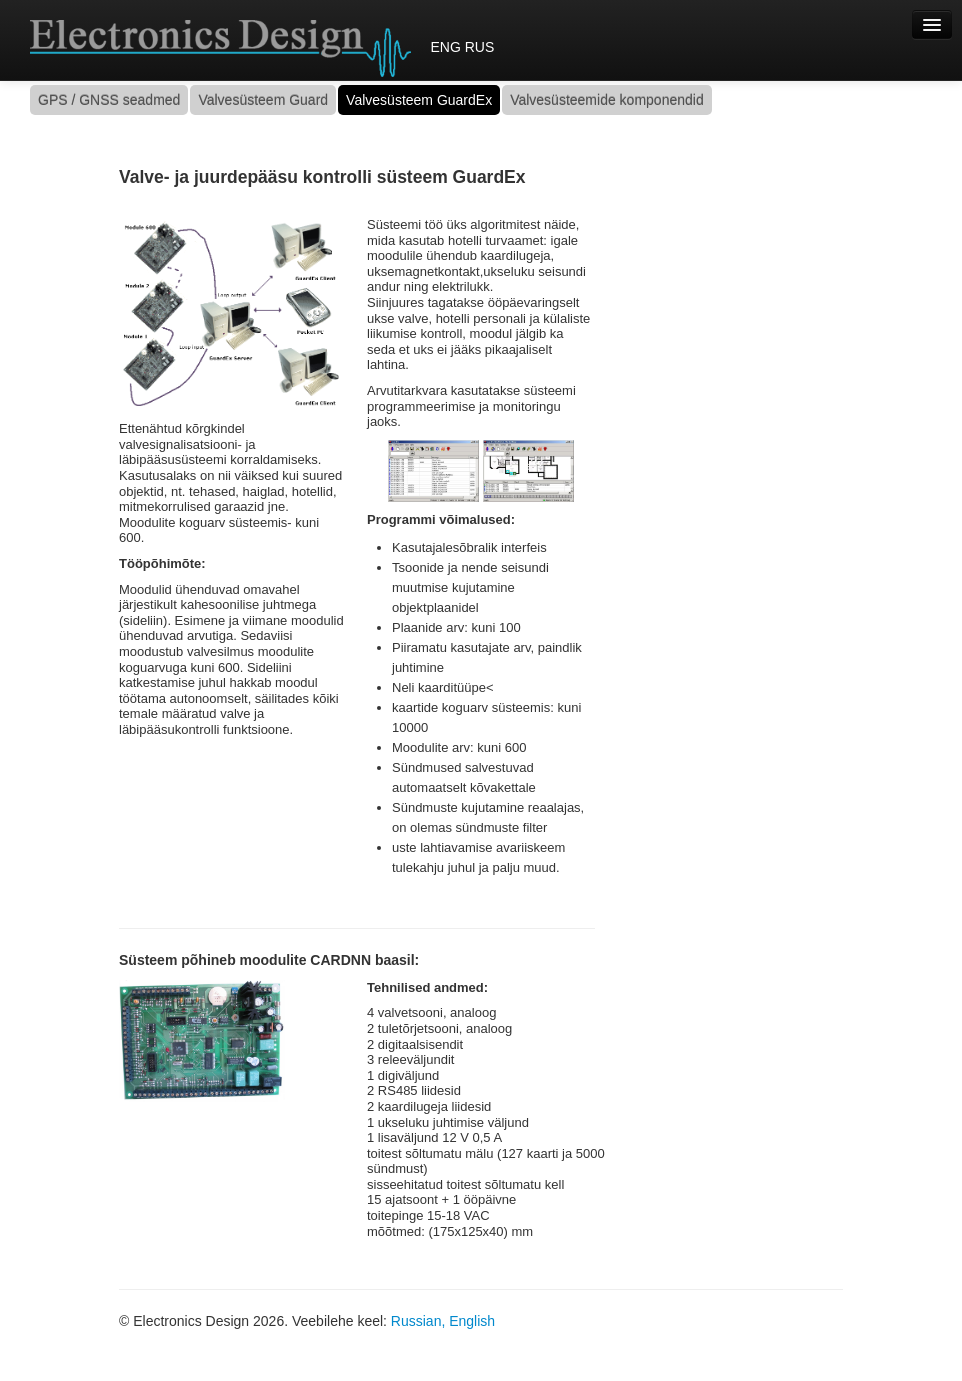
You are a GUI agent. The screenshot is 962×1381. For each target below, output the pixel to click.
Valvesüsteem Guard (263, 100)
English (472, 1321)
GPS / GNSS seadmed (109, 100)
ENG (445, 47)
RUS (480, 47)
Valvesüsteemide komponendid (607, 100)
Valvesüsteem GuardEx (419, 100)
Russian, (418, 1321)
